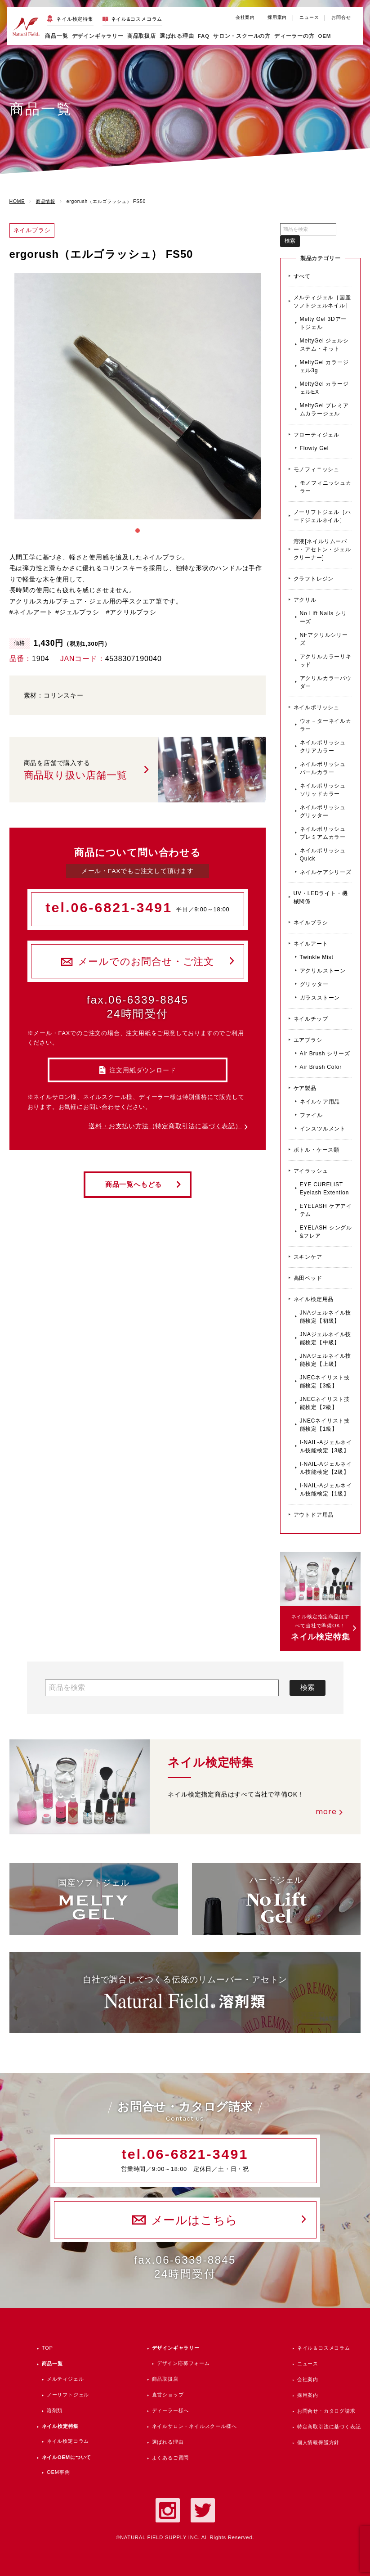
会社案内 (245, 17)
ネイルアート (311, 944)
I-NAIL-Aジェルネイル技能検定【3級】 (326, 1446)
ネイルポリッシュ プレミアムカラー (323, 833)
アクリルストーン (323, 971)
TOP (47, 2348)
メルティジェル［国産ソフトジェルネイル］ (322, 301)
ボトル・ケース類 (316, 1150)
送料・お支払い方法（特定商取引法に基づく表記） (165, 1126)
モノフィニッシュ (316, 469)
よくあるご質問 (170, 2457)
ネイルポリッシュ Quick (323, 854)
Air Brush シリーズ (325, 1053)
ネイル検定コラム (68, 2441)
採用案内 (277, 17)
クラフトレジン (314, 579)
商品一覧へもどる (133, 1184)
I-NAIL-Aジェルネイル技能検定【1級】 (326, 1489)
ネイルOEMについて (66, 2457)
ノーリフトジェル (68, 2394)
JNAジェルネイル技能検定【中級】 (326, 1338)
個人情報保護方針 (318, 2442)
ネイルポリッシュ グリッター (323, 811)
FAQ (204, 36)
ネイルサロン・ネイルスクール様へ (194, 2426)
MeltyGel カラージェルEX (324, 388)
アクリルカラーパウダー (326, 682)
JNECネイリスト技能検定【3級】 (325, 1381)
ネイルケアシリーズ (326, 872)
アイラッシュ (311, 1171)
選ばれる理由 (177, 36)
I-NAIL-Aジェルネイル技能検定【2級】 (326, 1468)
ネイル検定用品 (314, 1299)
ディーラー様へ (170, 2410)
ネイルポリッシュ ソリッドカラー (323, 790)
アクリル (305, 600)
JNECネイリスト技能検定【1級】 (325, 1425)
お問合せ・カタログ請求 (326, 2411)
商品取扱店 (165, 2379)
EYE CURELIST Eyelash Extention (324, 1188)
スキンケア (308, 1257)
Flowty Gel (314, 448)
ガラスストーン (320, 998)
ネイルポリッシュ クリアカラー (323, 746)
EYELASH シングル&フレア (326, 1232)
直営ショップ (168, 2394)
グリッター (314, 984)
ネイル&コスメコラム (136, 19)
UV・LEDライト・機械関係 (321, 897)
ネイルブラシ (311, 922)
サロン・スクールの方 (242, 36)
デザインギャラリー (176, 2348)
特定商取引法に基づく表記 (329, 2426)
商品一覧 (56, 36)
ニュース (309, 17)
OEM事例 (58, 2472)
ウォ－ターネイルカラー (326, 725)
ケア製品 (305, 1088)
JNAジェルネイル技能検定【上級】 (326, 1360)
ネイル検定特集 (75, 19)
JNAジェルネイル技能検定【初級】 (326, 1317)
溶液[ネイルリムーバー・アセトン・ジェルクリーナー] (322, 549)
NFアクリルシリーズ (324, 639)
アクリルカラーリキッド (326, 660)
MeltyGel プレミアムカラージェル (324, 409)
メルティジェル (65, 2379)
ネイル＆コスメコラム (323, 2348)
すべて (302, 276)
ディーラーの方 (294, 36)
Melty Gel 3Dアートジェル (323, 323)
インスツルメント (323, 1129)
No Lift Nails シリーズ (323, 617)
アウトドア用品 (314, 1515)
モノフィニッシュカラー (326, 487)
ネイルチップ (311, 1019)
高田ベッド (308, 1278)
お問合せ (341, 17)
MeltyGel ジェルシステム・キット (324, 345)
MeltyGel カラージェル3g (324, 366)
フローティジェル (316, 435)
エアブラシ (308, 1040)
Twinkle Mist (317, 957)
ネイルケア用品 (320, 1102)
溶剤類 (54, 2410)
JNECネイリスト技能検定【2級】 (325, 1403)
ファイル (311, 1115)
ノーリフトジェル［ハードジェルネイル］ (322, 516)
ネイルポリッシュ (316, 707)
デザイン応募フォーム (183, 2363)
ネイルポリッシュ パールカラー (323, 768)
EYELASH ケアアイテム (326, 1210)
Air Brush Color (321, 1067)
